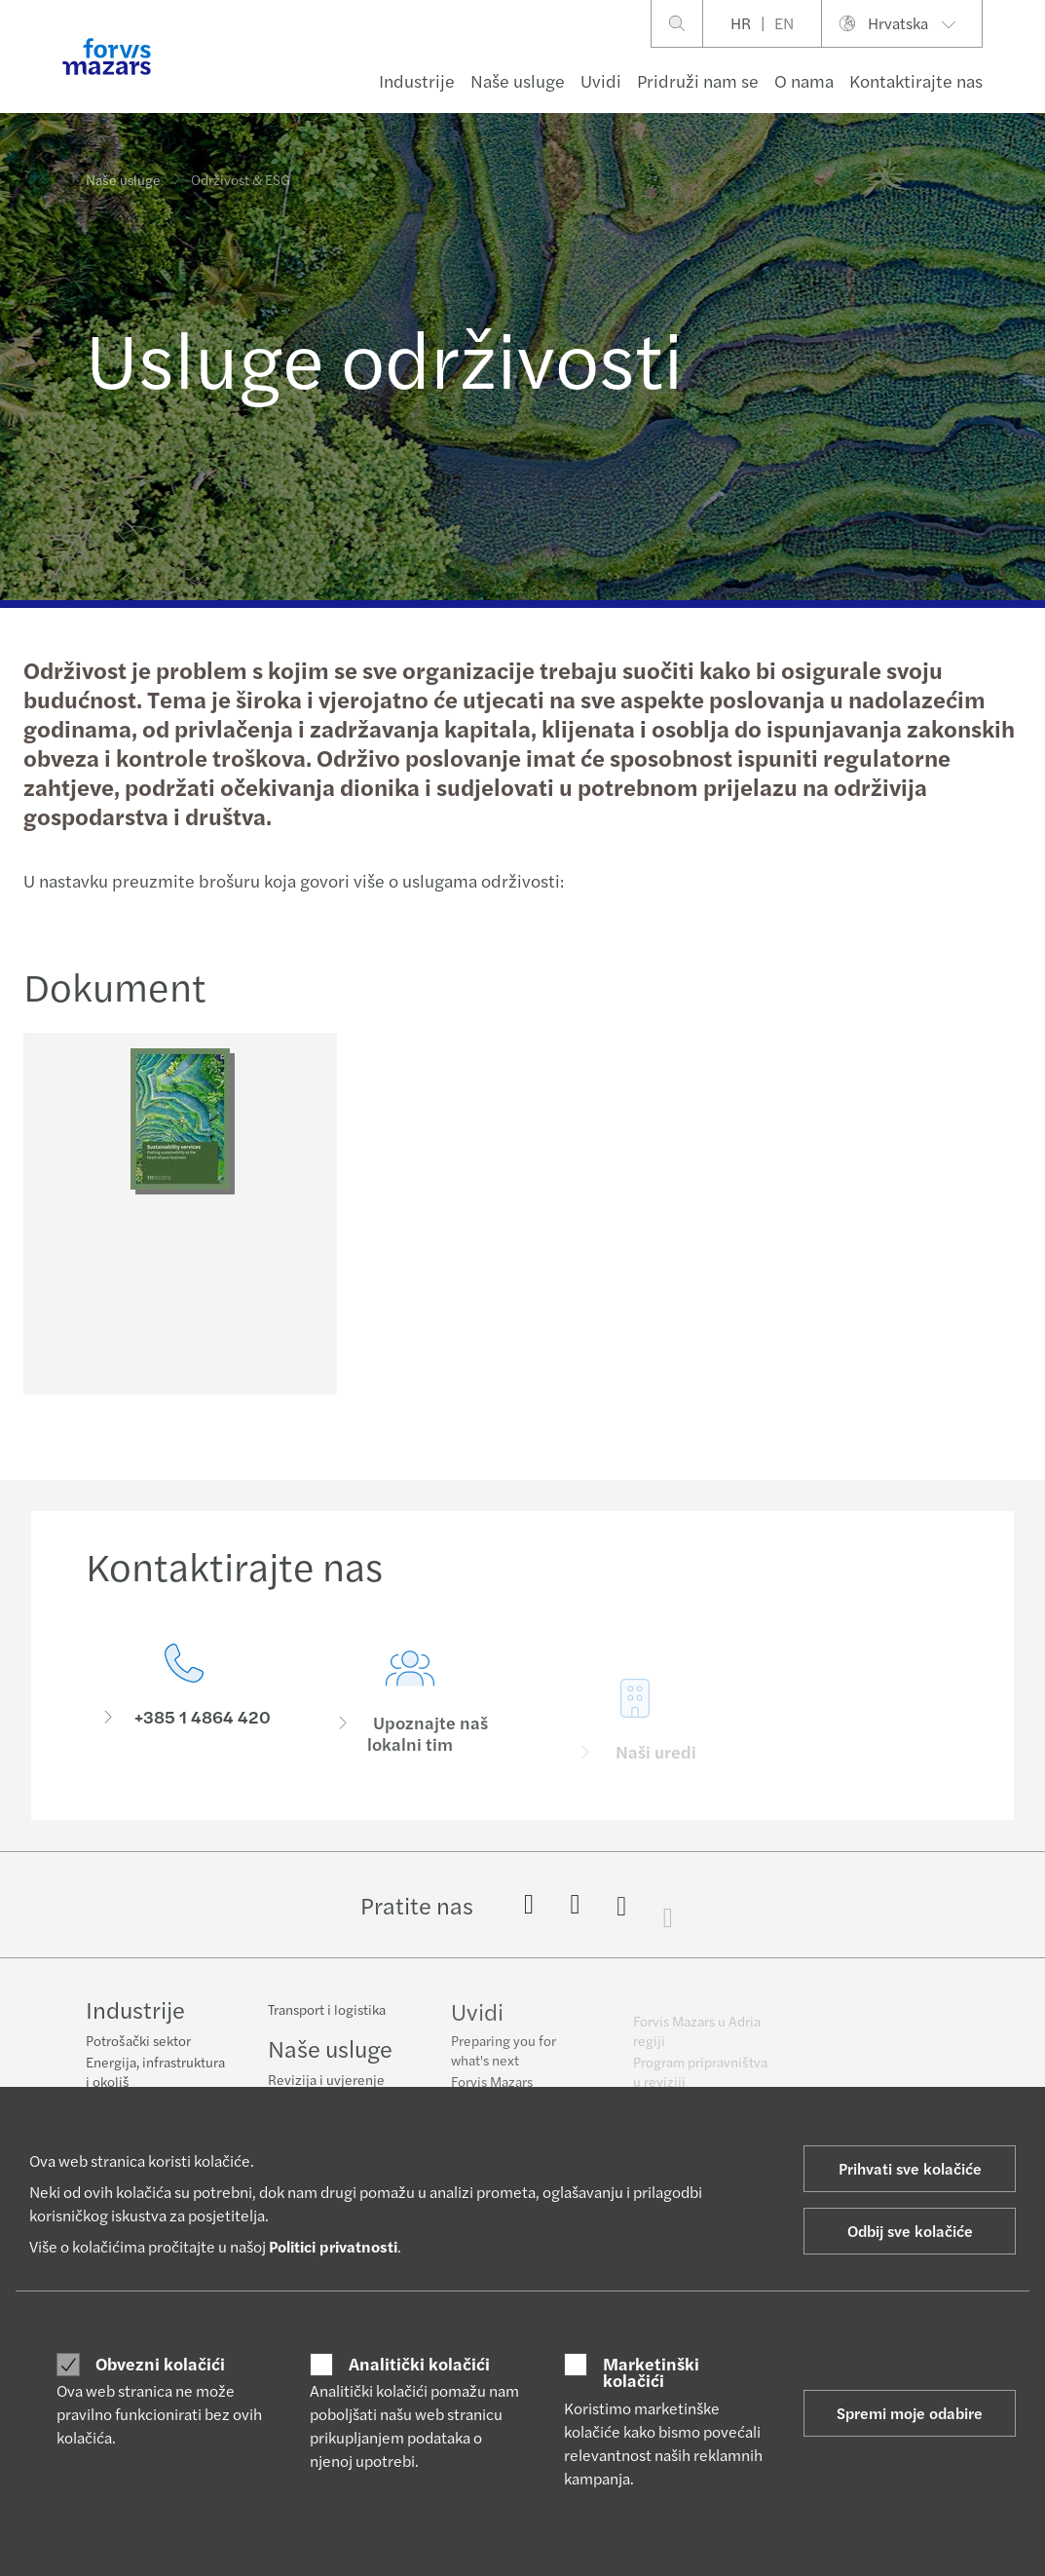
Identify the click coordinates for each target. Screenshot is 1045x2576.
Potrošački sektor (138, 2042)
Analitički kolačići (419, 2363)
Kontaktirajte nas (916, 80)
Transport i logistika (327, 2022)
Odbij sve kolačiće (910, 2230)
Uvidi (600, 80)
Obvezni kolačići (160, 2363)
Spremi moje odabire (910, 2413)
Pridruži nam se (698, 80)
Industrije (417, 80)
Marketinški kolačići (651, 2372)
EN (784, 23)
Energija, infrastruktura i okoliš (155, 2073)
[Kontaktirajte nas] (184, 1731)
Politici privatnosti (333, 2246)
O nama (804, 80)
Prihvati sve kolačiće (910, 2168)
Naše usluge (517, 80)
